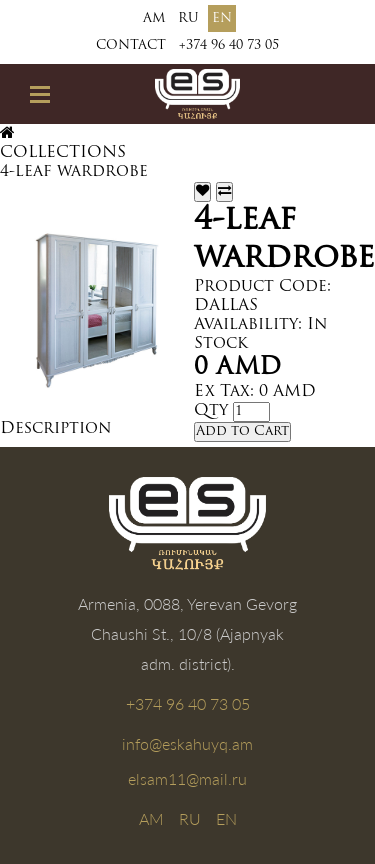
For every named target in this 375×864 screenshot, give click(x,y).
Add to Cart (242, 431)
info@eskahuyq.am (187, 743)
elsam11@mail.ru (187, 778)
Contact (131, 45)
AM (154, 18)
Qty (211, 411)
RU (188, 18)
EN (222, 18)
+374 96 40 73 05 (229, 45)
